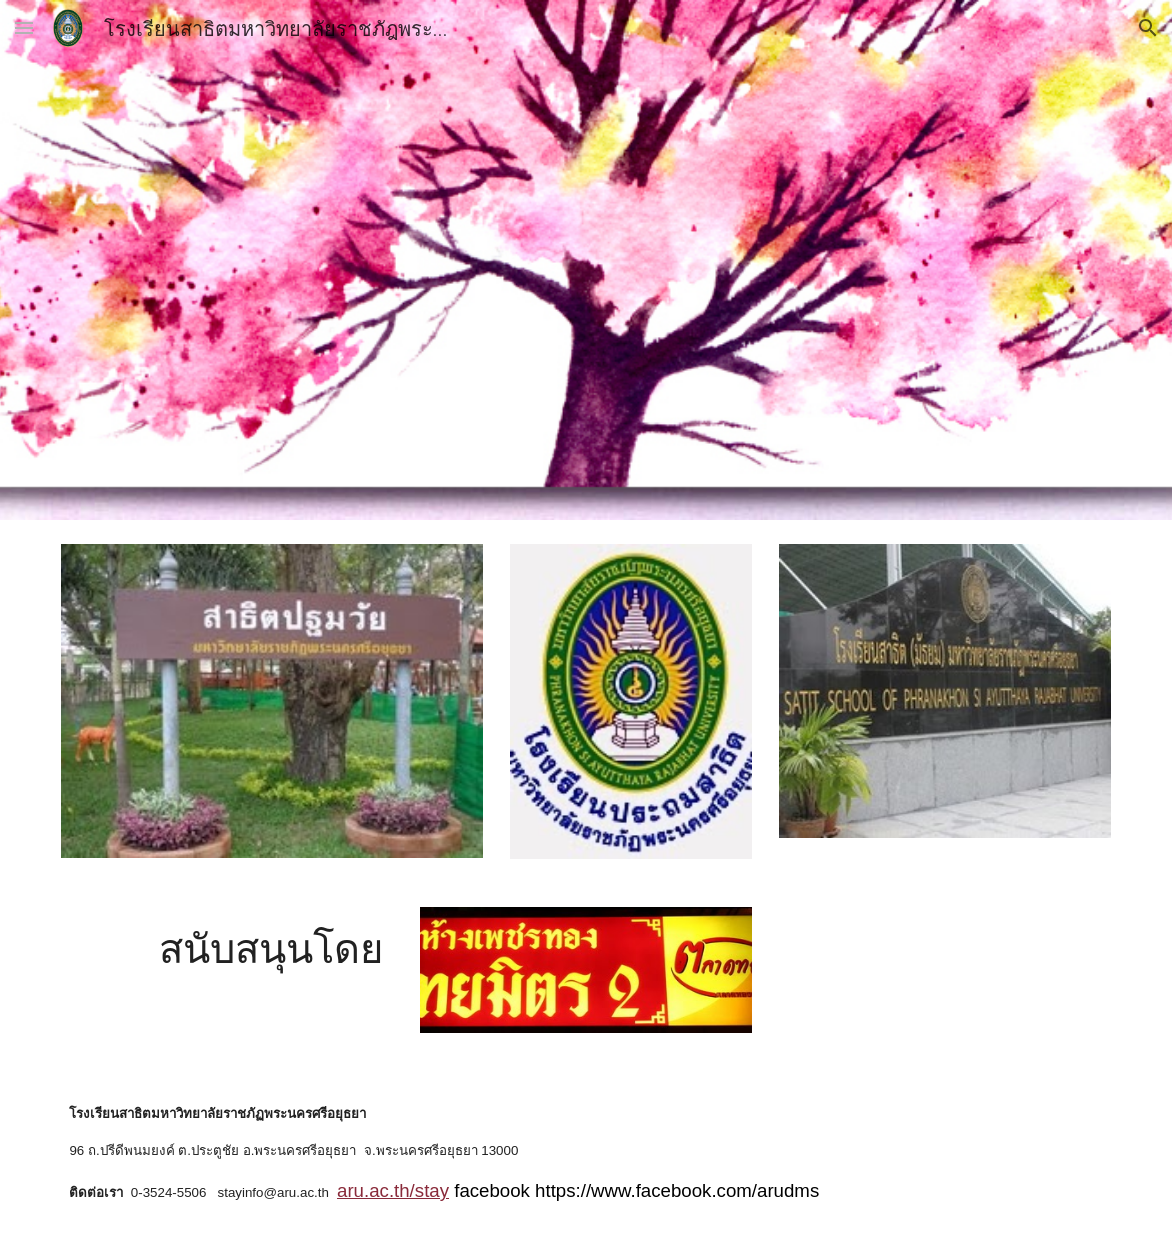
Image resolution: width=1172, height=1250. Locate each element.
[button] (24, 27)
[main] (272, 948)
